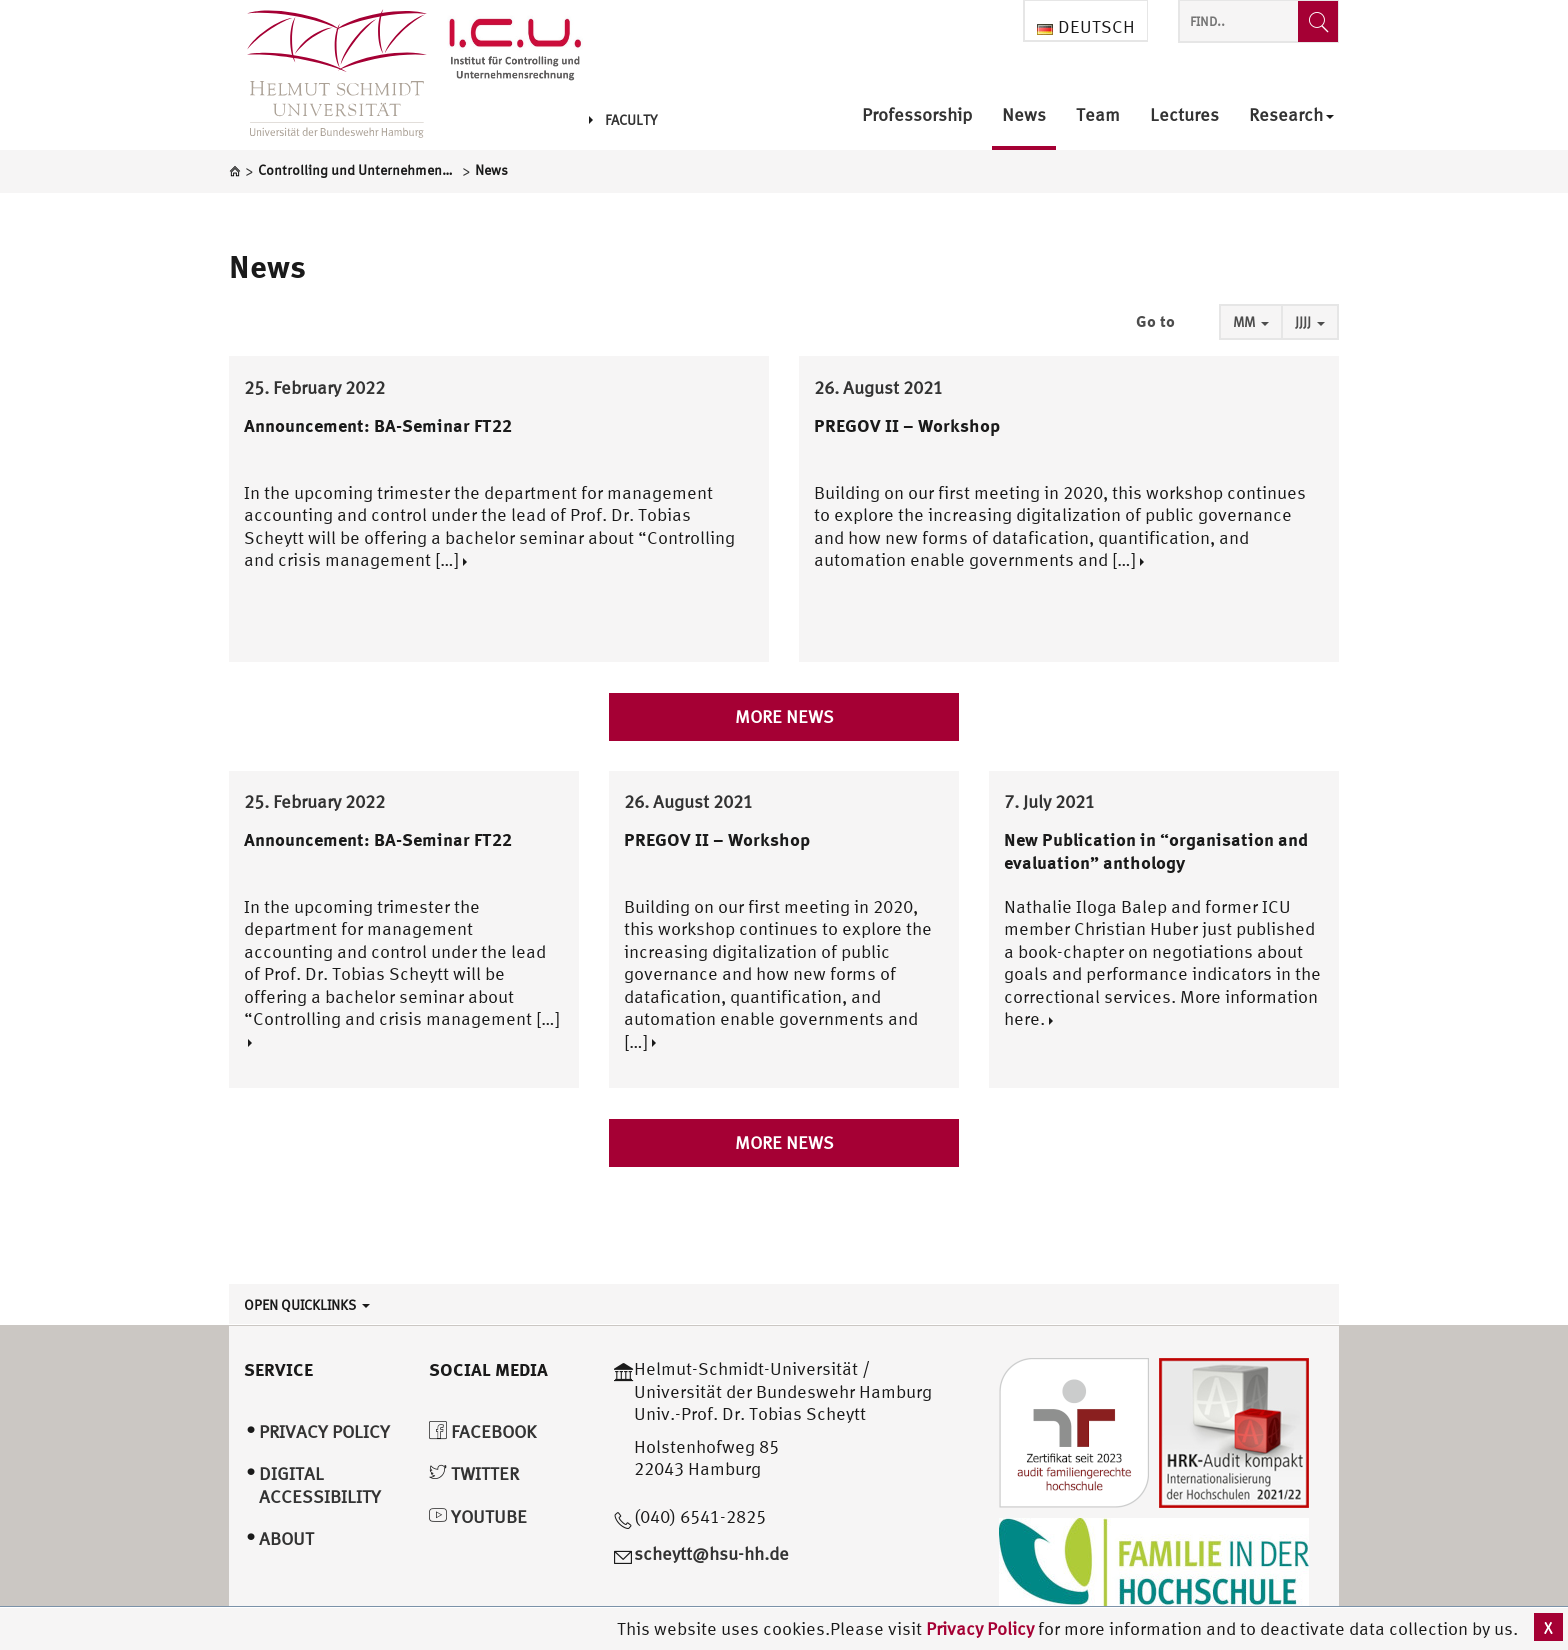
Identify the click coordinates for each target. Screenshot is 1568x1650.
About (286, 1538)
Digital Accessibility (320, 1485)
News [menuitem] (1024, 115)
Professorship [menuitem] (917, 115)
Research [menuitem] (1291, 115)
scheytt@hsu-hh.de (711, 1553)
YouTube (478, 1516)
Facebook (482, 1431)
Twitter (474, 1473)
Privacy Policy (982, 1628)
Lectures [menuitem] (1184, 115)
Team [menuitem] (1098, 115)
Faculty (623, 120)
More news (784, 716)
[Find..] (1318, 21)
